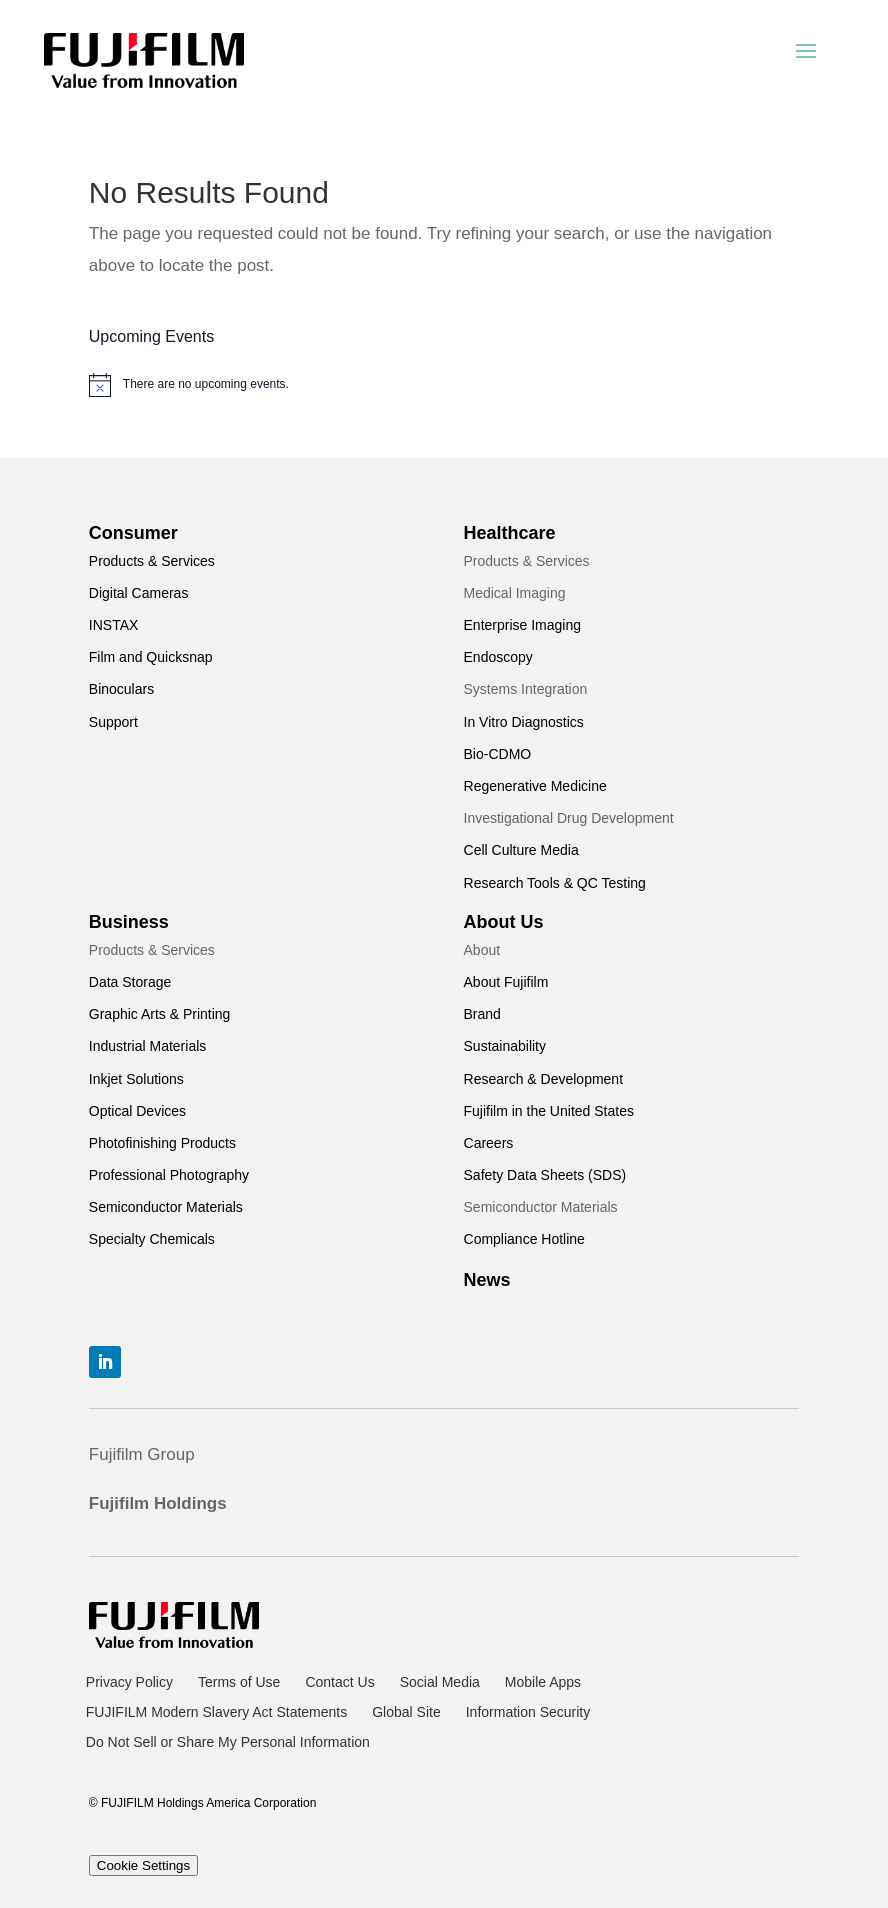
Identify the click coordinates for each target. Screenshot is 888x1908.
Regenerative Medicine (535, 786)
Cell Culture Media (521, 850)
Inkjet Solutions (136, 1079)
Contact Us (339, 1682)
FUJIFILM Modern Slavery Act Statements (216, 1712)
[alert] (444, 385)
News (487, 1280)
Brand (482, 1014)
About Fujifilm (506, 982)
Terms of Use (239, 1682)
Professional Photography (169, 1175)
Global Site (406, 1712)
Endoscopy (498, 657)
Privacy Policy (129, 1682)
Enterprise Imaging (523, 625)
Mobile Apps (543, 1682)
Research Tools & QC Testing (555, 883)
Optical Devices (137, 1111)
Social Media (440, 1682)
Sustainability (505, 1046)
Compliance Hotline (524, 1239)
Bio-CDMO (498, 754)
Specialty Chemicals (152, 1239)
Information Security (528, 1712)
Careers (489, 1143)
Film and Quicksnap (151, 657)
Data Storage (130, 982)
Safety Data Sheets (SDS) (545, 1175)
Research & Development (544, 1079)
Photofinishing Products (162, 1143)
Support (113, 722)
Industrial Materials (148, 1046)
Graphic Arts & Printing (160, 1014)
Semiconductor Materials (166, 1207)
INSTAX (114, 625)
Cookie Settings (143, 1865)
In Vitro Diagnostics (524, 722)
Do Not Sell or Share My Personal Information (228, 1742)
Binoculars (121, 689)
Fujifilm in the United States (549, 1111)
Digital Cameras (139, 593)
